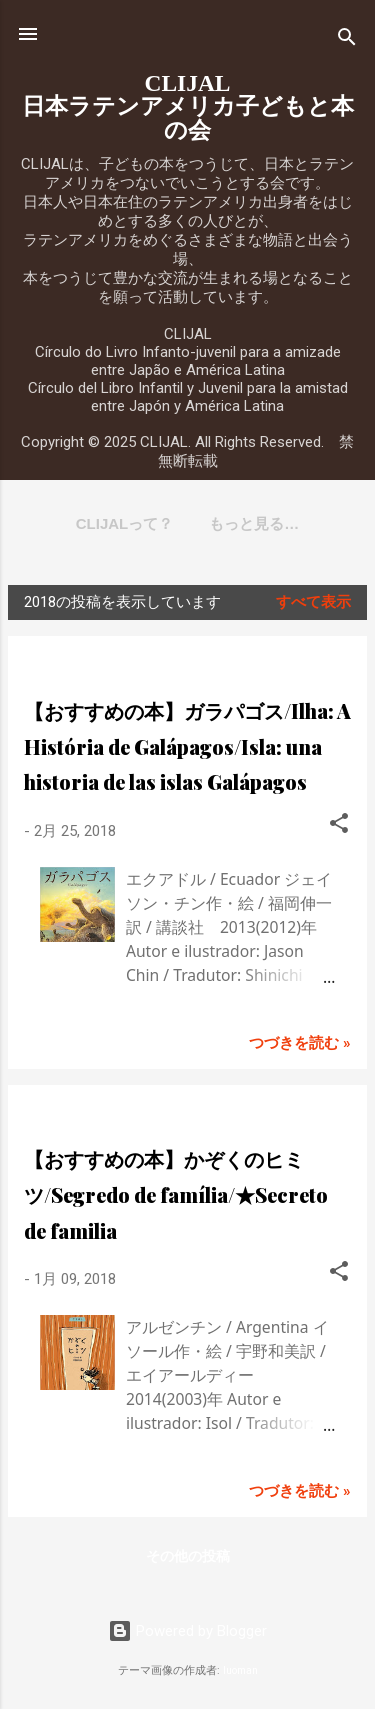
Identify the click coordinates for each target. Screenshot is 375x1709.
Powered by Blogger (187, 1631)
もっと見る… (254, 523)
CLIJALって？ (125, 523)
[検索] (347, 40)
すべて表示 (313, 602)
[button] (339, 826)
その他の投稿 (188, 1556)
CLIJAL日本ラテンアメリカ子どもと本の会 (188, 106)
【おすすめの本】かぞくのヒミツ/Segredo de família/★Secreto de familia (176, 1194)
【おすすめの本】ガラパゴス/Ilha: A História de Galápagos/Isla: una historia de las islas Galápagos (187, 746)
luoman (240, 1670)
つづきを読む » (300, 1043)
